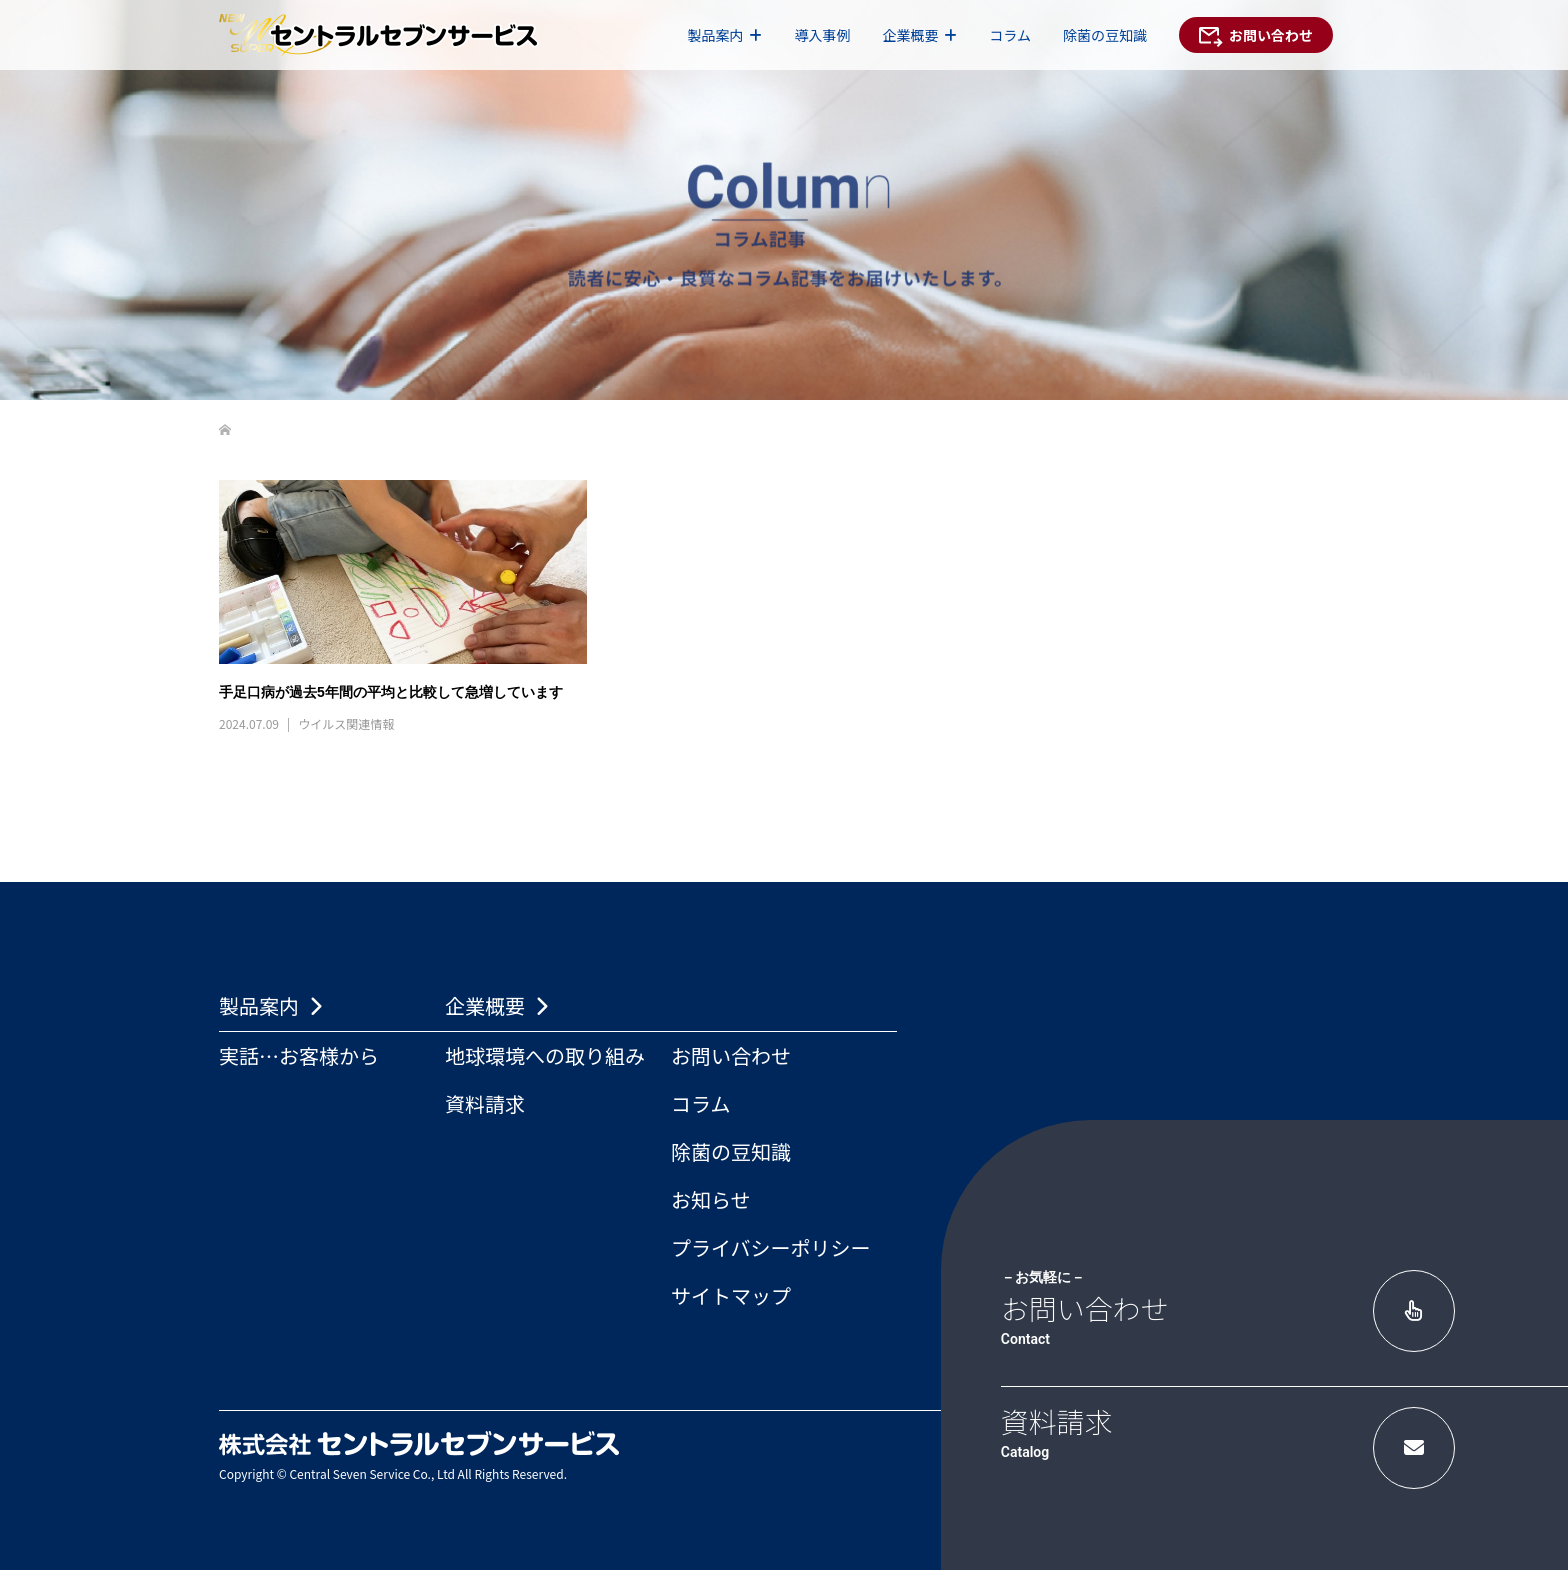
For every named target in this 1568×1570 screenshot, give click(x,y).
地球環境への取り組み (545, 1055)
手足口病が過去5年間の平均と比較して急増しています (391, 692)
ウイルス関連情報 (346, 723)
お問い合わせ (731, 1055)
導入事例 (822, 35)
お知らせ (711, 1199)
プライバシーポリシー (771, 1247)
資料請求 (485, 1103)
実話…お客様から (299, 1055)
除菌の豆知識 (1105, 35)
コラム (1010, 35)
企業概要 (910, 35)
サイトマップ (731, 1295)
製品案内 (715, 35)
